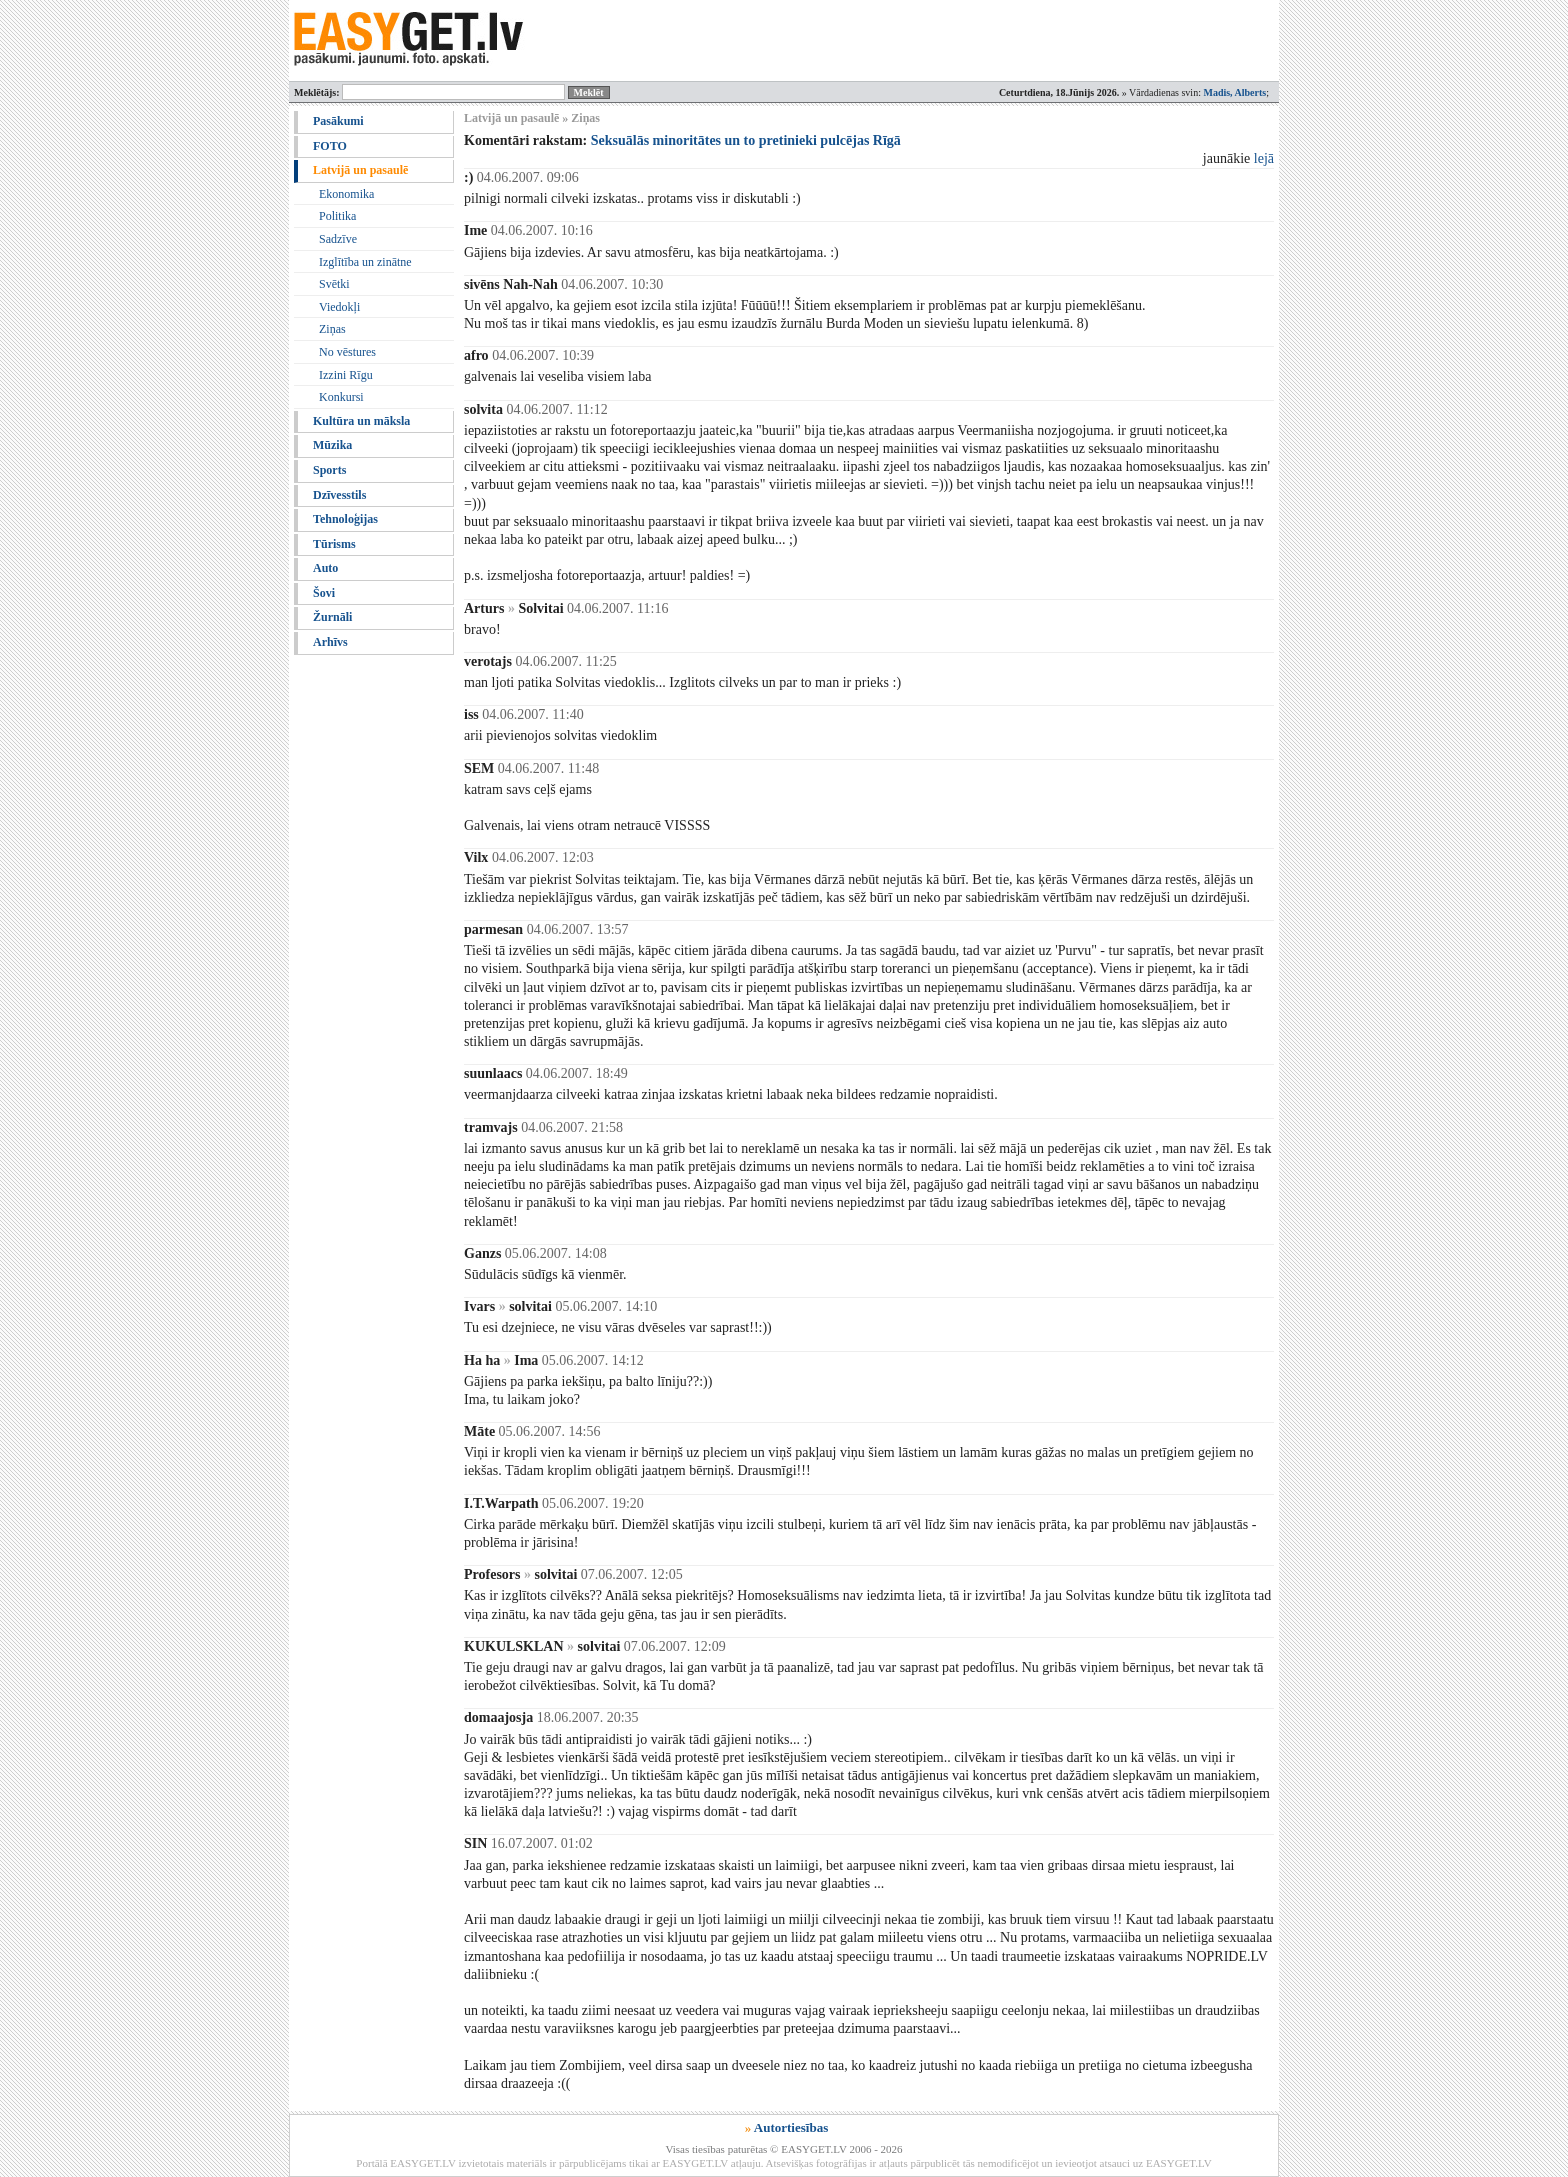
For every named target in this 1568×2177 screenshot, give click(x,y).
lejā (1264, 158)
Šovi (324, 593)
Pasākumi (338, 121)
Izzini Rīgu (346, 375)
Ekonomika (346, 194)
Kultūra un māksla (361, 421)
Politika (337, 216)
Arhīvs (330, 642)
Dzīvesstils (339, 495)
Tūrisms (334, 544)
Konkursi (341, 397)
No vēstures (347, 352)
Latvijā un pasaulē (360, 170)
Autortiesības (791, 2127)
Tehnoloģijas (345, 519)
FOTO (330, 146)
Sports (329, 470)
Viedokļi (339, 307)
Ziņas (332, 329)
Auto (325, 568)
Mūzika (332, 445)
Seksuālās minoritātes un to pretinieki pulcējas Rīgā (746, 140)
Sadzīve (338, 239)
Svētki (334, 284)
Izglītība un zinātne (365, 262)
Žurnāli (332, 617)
